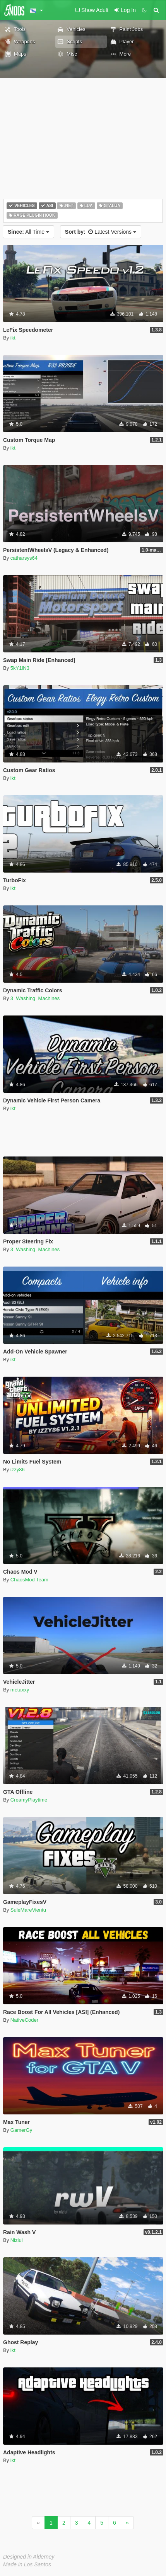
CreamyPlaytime (28, 1800)
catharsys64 (24, 558)
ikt (12, 338)
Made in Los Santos (27, 2564)
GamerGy (21, 2130)
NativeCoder (24, 2020)
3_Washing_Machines (35, 998)
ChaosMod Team (29, 1580)
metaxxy (19, 1690)
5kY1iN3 (19, 668)
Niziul (16, 2240)
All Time (28, 232)
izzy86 (17, 1469)
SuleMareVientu (28, 1910)
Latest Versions (100, 232)
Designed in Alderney (29, 2557)
